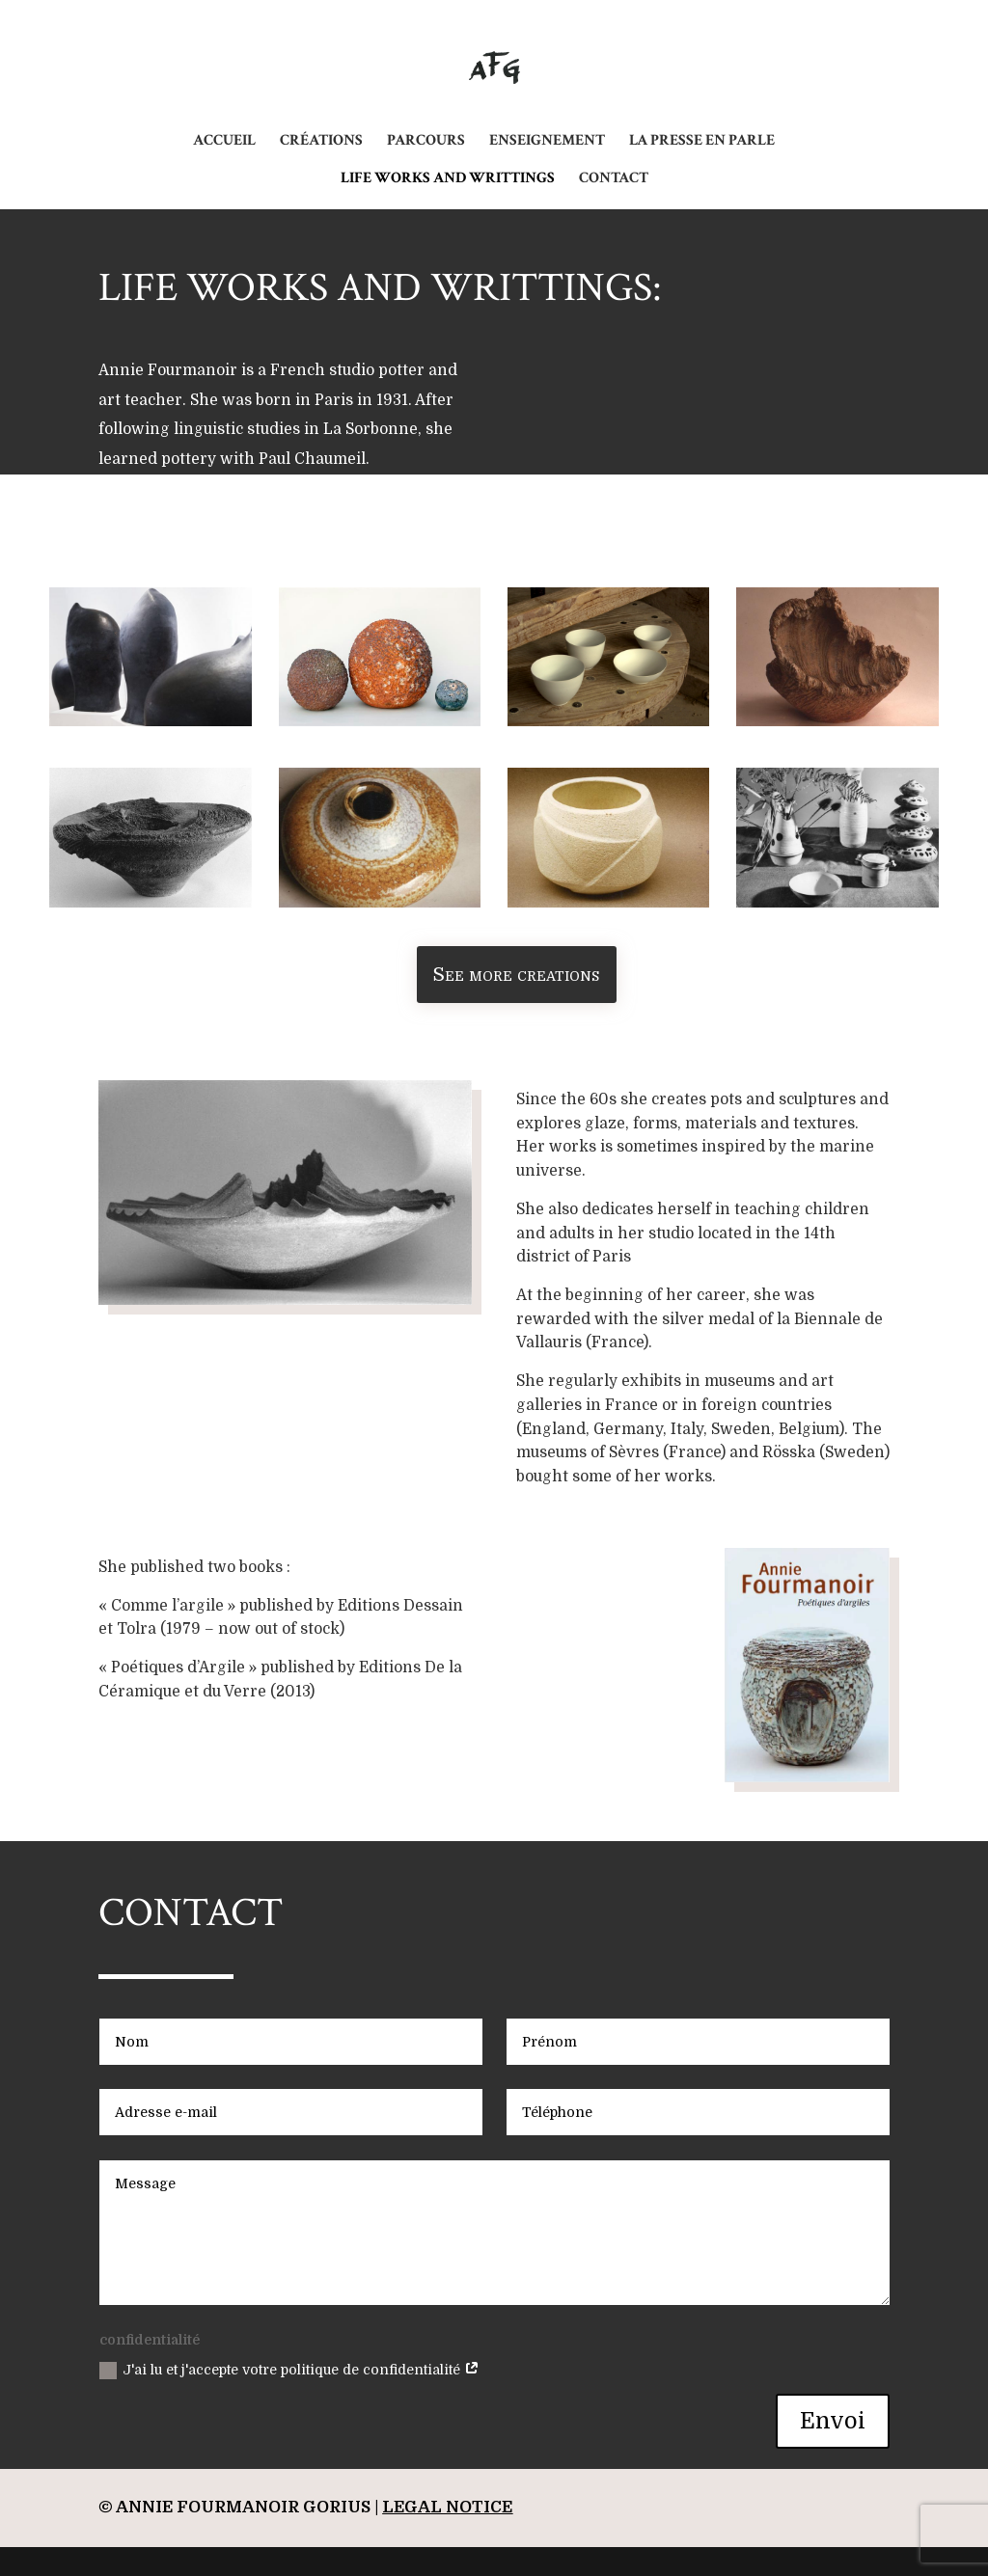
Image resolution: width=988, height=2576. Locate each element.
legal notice (447, 2507)
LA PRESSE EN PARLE (702, 142)
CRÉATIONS (321, 142)
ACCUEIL (224, 142)
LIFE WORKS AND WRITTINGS (448, 180)
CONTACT (613, 180)
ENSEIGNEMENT (547, 142)
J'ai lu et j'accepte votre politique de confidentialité (289, 2370)
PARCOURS (426, 142)
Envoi (832, 2421)
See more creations (516, 974)
